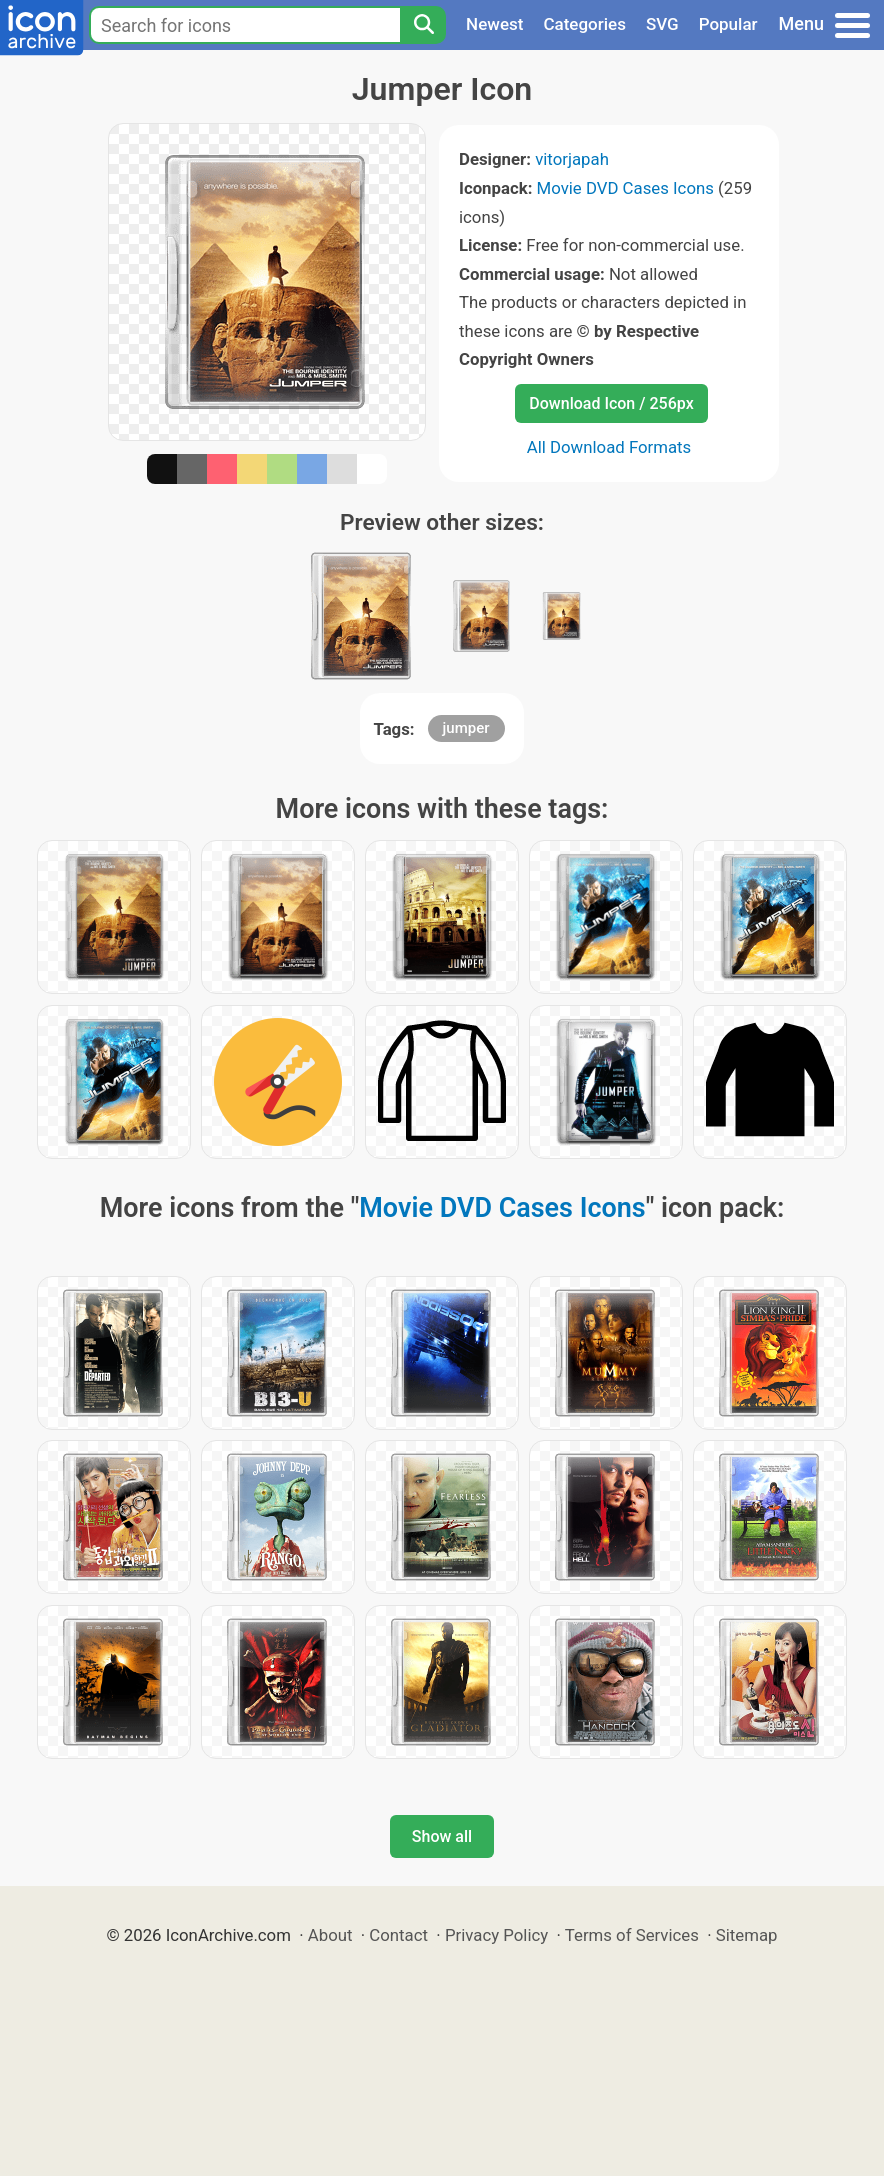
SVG (662, 24)
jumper (466, 728)
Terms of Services (632, 1935)
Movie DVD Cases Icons (625, 188)
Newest (494, 24)
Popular (728, 24)
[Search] (423, 25)
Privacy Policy (496, 1935)
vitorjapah (572, 159)
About (330, 1935)
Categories (584, 24)
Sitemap (747, 1935)
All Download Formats (609, 447)
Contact (398, 1935)
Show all (442, 1836)
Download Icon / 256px (611, 403)
